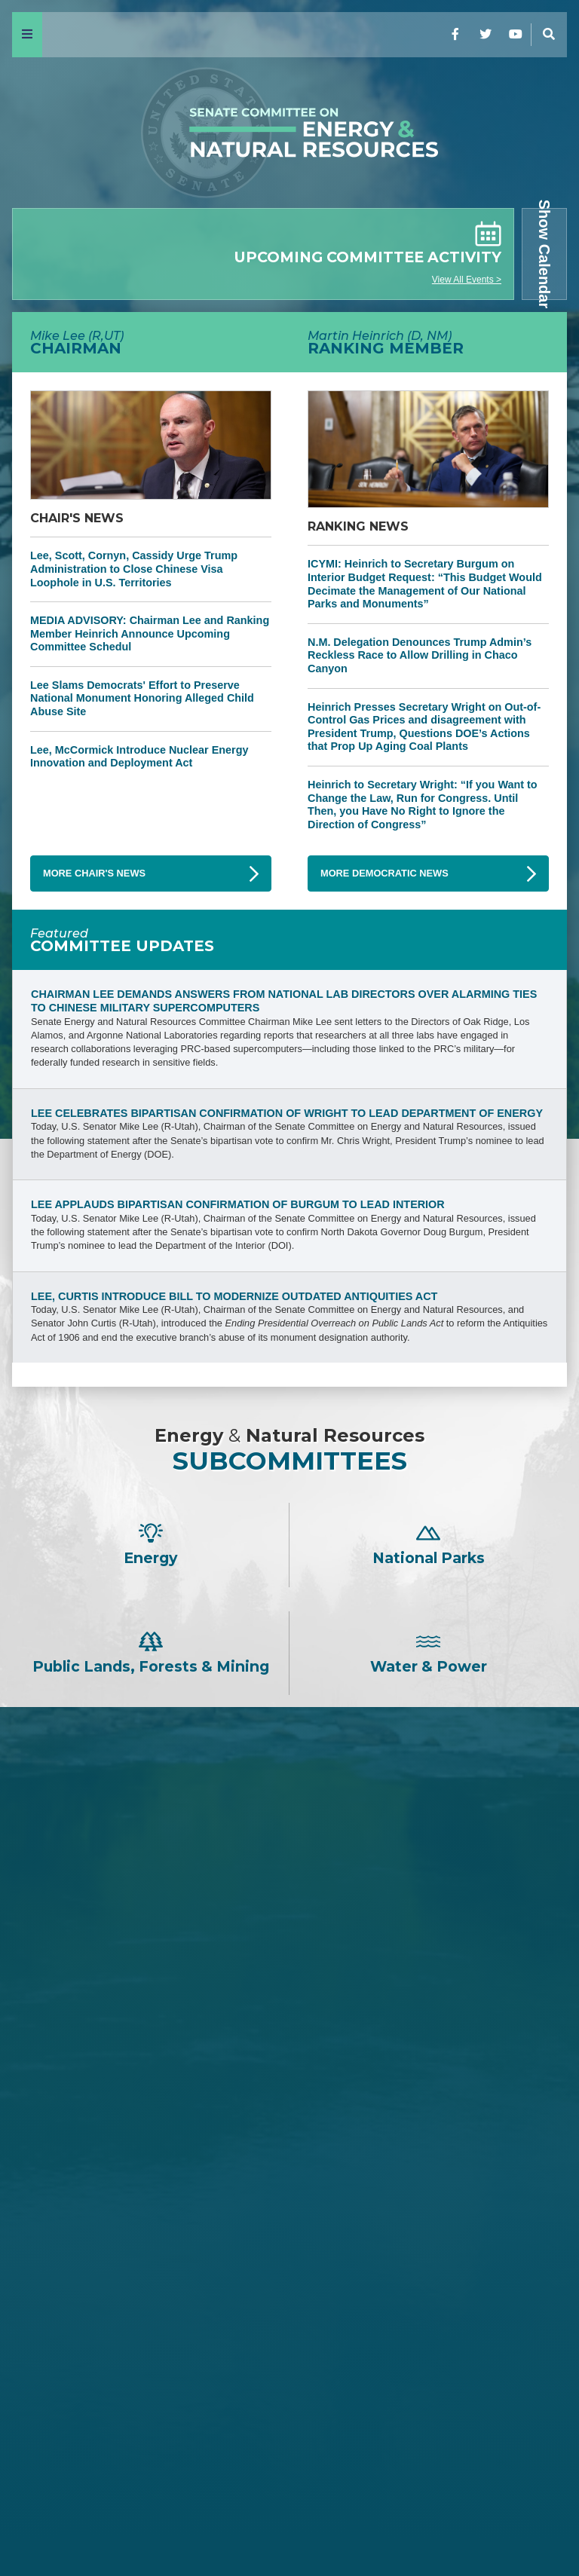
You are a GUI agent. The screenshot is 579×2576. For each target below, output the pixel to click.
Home (38, 2525)
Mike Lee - (289, 1816)
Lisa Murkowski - (289, 2056)
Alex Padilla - (289, 2426)
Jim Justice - (289, 1955)
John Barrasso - (290, 1855)
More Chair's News (94, 873)
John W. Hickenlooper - (289, 2401)
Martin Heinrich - (289, 2236)
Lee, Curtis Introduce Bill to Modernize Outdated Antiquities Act (234, 1296)
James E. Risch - (289, 1880)
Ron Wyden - (289, 2275)
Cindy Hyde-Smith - (289, 2030)
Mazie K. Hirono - (289, 2325)
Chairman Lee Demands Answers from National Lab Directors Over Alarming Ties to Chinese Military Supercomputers (284, 1001)
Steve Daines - (289, 1904)
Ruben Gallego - (289, 2451)
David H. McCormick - (289, 1981)
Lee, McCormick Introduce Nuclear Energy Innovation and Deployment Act (139, 756)
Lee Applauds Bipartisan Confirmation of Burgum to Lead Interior (238, 1204)
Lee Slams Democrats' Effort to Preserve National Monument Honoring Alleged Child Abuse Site (142, 698)
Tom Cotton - (289, 1930)
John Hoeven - (290, 2081)
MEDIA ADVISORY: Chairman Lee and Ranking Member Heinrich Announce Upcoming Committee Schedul (149, 633)
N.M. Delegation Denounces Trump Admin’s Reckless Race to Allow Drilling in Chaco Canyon (420, 655)
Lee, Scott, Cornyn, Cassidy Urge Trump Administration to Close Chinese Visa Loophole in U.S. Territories (133, 568)
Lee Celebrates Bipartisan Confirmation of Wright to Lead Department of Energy (287, 1113)
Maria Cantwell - (289, 2300)
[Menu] (27, 34)
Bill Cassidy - (289, 2005)
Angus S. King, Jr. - (289, 2351)
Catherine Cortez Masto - (289, 2375)
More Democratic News (384, 873)
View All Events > (466, 279)
